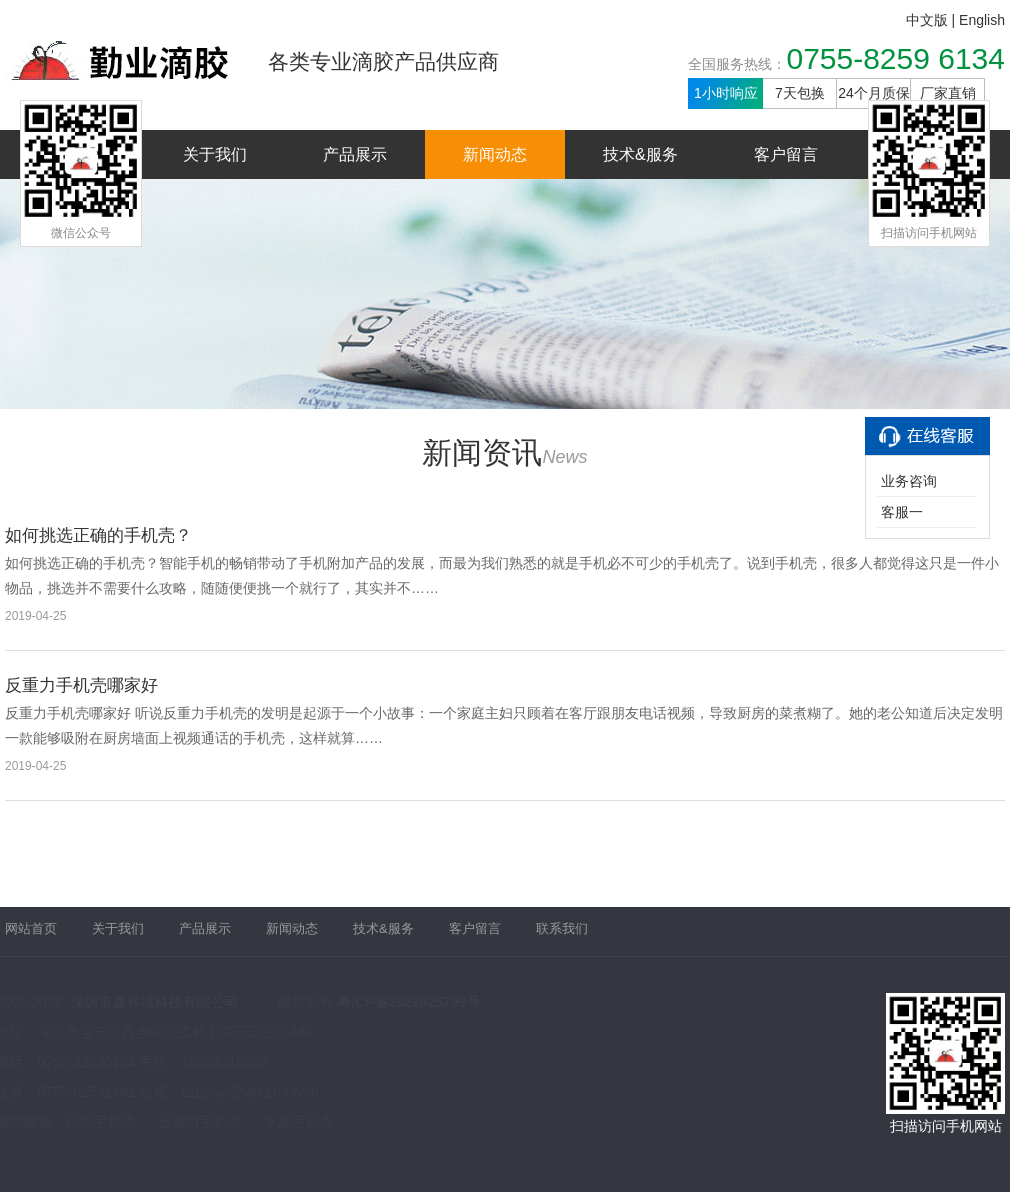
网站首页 (31, 924)
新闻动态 (495, 154)
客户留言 (786, 154)
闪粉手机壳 (100, 1122)
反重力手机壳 (199, 1122)
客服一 (902, 512)
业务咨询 (909, 481)
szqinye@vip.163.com (249, 1092)
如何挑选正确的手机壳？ (98, 535)
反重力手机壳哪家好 (81, 685)
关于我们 (215, 154)
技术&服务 (640, 154)
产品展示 (355, 154)
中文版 (927, 20)
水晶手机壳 (298, 1122)
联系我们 (562, 924)
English (982, 20)
